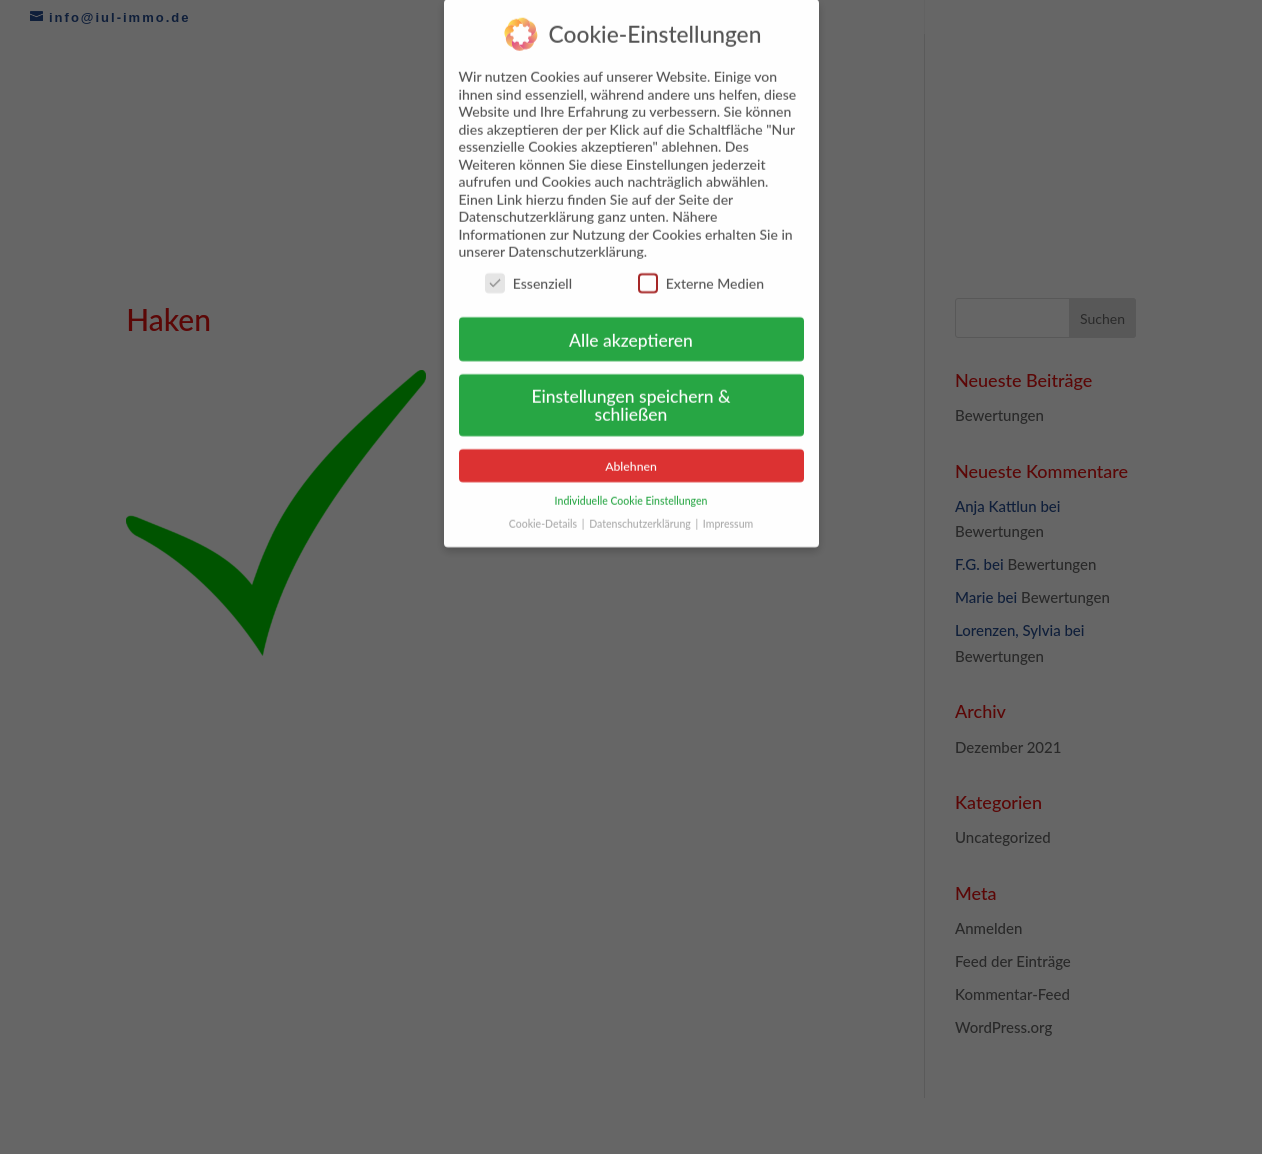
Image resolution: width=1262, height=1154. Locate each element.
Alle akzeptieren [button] (631, 328)
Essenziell (528, 272)
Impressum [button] (728, 513)
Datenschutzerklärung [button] (641, 513)
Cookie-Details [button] (544, 513)
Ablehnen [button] (631, 455)
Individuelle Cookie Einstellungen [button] (631, 490)
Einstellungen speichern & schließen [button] (630, 394)
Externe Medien (701, 272)
